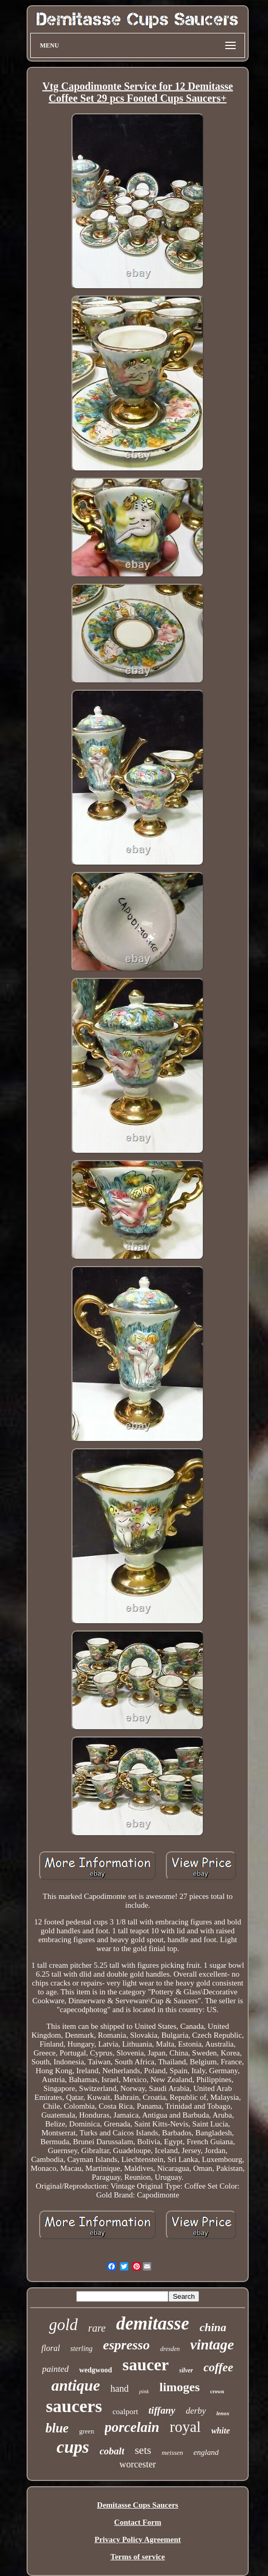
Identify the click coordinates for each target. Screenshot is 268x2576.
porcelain (132, 2427)
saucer (146, 2364)
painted (55, 2369)
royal (185, 2426)
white (220, 2430)
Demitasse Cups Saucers (137, 2505)
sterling (81, 2349)
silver (186, 2370)
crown (217, 2391)
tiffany (162, 2410)
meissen (172, 2452)
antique (75, 2385)
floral (50, 2348)
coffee (218, 2367)
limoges (180, 2387)
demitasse (152, 2323)
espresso (126, 2345)
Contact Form (137, 2522)
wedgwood (95, 2370)
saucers (74, 2406)
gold (63, 2324)
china (213, 2327)
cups (73, 2447)
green (86, 2431)
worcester (137, 2464)
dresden (170, 2349)
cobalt (112, 2450)
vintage (212, 2344)
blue (56, 2428)
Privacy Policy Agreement (137, 2539)
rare (97, 2328)
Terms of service (138, 2557)
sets (143, 2450)
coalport (125, 2411)
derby (196, 2411)
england (205, 2452)
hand (120, 2388)
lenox (222, 2413)
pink (144, 2391)
